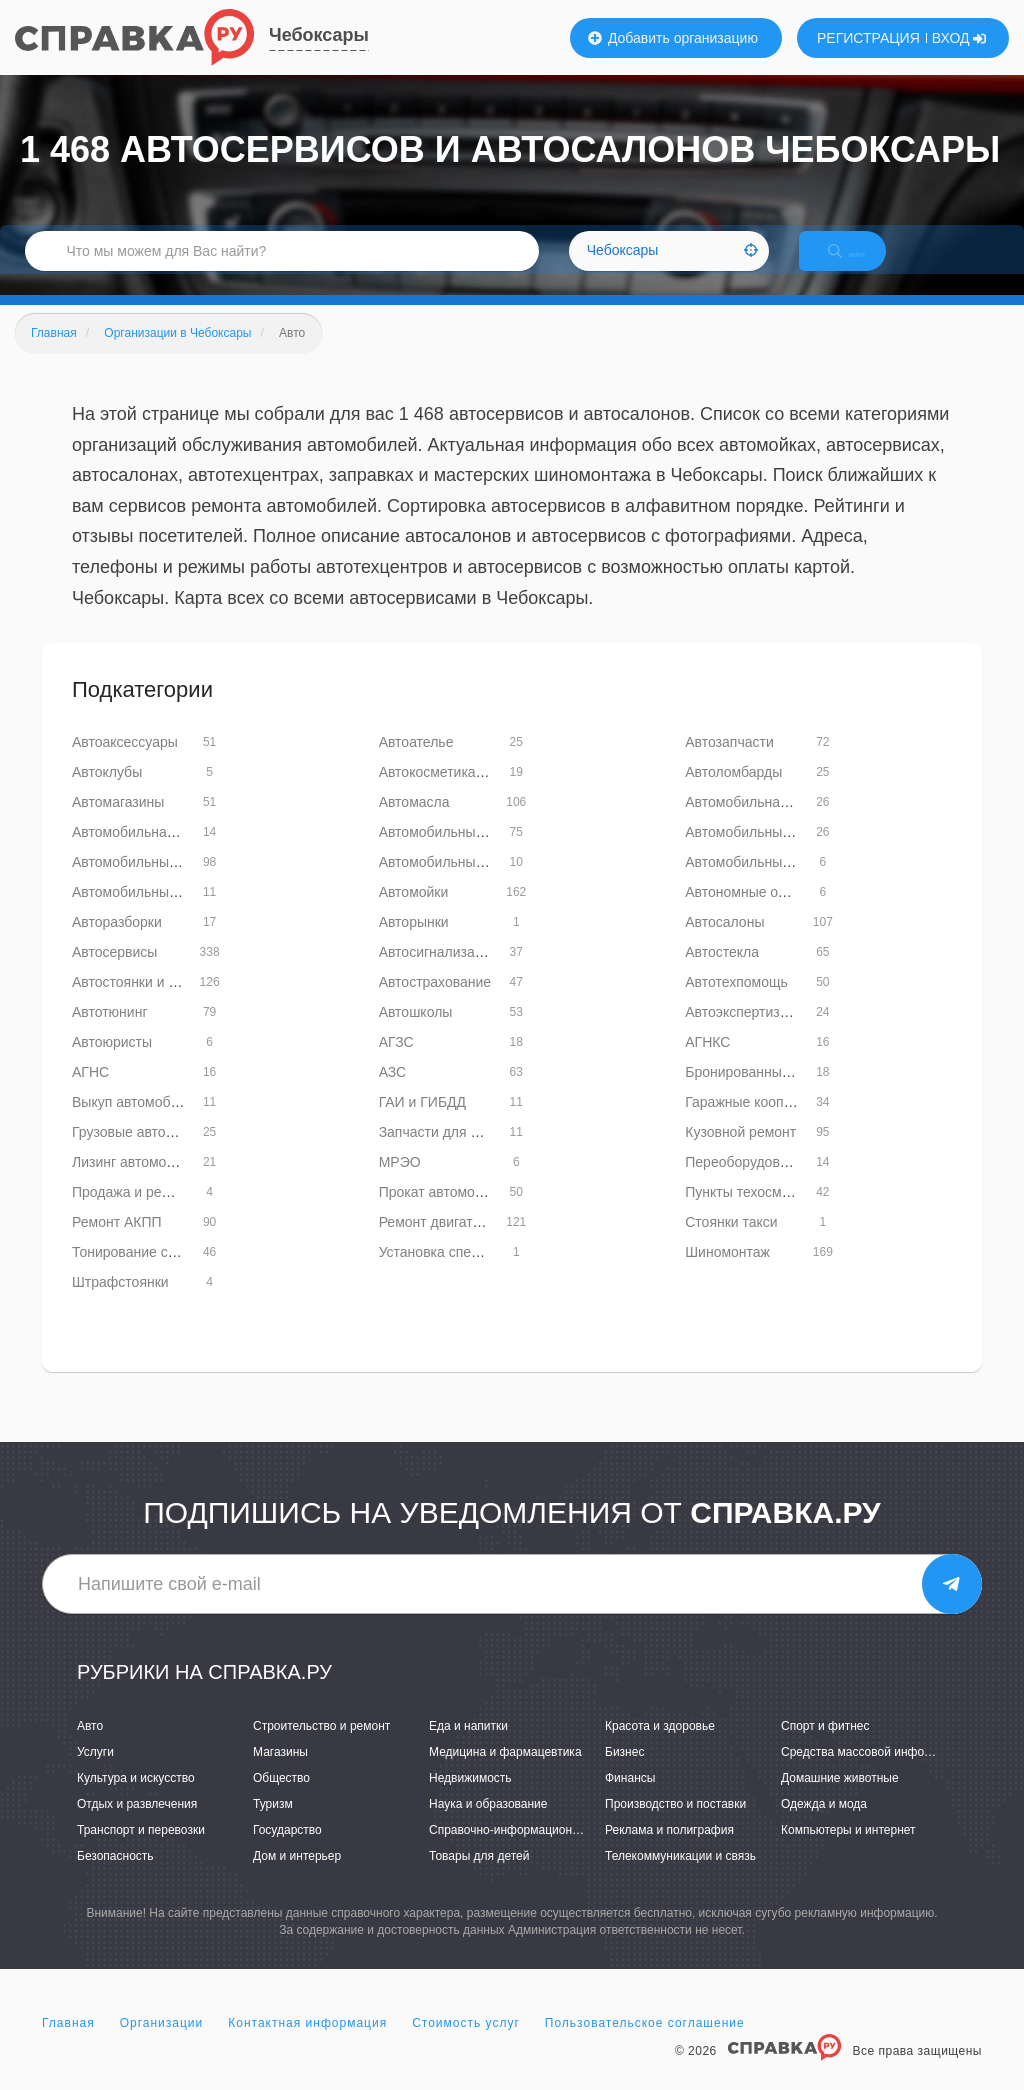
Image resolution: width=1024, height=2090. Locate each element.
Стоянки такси (731, 1243)
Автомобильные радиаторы (775, 883)
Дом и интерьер (297, 1878)
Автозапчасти (729, 763)
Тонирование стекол (138, 1273)
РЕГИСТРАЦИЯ (868, 38)
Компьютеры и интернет (848, 1851)
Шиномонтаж (727, 1273)
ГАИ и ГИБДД (422, 1123)
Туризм (273, 1825)
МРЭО (400, 1183)
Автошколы (416, 1033)
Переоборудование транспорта (786, 1183)
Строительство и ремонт (321, 1747)
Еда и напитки (468, 1747)
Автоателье (416, 763)
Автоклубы (107, 793)
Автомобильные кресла (455, 883)
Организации (162, 2044)
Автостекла (722, 973)
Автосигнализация (439, 973)
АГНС (90, 1093)
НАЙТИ (864, 264)
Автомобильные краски (147, 883)
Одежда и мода (824, 1825)
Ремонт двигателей (441, 1243)
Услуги (95, 1773)
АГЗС (396, 1063)
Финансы (630, 1799)
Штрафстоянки (120, 1303)
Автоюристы (112, 1063)
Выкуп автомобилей (137, 1123)
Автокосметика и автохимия (469, 793)
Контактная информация (307, 2044)
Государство (287, 1851)
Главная (68, 2044)
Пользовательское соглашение (645, 2044)
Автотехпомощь (736, 1003)
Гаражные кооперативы (761, 1123)
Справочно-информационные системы (537, 1851)
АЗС (393, 1093)
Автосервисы (114, 973)
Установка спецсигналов (458, 1273)
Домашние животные (840, 1799)
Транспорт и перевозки (141, 1851)
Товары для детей (479, 1878)
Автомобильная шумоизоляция (173, 853)
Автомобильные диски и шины (478, 853)
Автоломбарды (733, 793)
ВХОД (959, 38)
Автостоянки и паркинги (149, 1003)
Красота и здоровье (660, 1747)
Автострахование (435, 1003)
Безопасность (115, 1878)
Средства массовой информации (873, 1773)
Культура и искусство (136, 1799)
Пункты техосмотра (748, 1213)
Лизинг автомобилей (139, 1183)
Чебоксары (319, 35)
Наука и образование (488, 1825)
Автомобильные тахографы (162, 913)
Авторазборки (117, 943)
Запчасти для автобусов (458, 1153)
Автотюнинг (110, 1033)
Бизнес (624, 1773)
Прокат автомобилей (447, 1213)
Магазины (280, 1773)
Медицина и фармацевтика (505, 1773)
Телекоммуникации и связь (680, 1878)
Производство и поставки (675, 1825)
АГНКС (707, 1063)
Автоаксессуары (125, 763)
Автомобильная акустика (766, 823)
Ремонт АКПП (117, 1243)
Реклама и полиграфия (669, 1851)
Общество (281, 1799)
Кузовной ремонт (740, 1153)
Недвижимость (470, 1799)
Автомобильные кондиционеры (786, 853)
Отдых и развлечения (137, 1825)
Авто (90, 1747)
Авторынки (414, 943)
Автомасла (414, 823)
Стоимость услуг (466, 2044)
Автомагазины (118, 823)
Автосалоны (724, 943)
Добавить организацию (673, 38)
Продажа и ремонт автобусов (167, 1213)
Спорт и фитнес (825, 1747)
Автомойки (414, 913)
